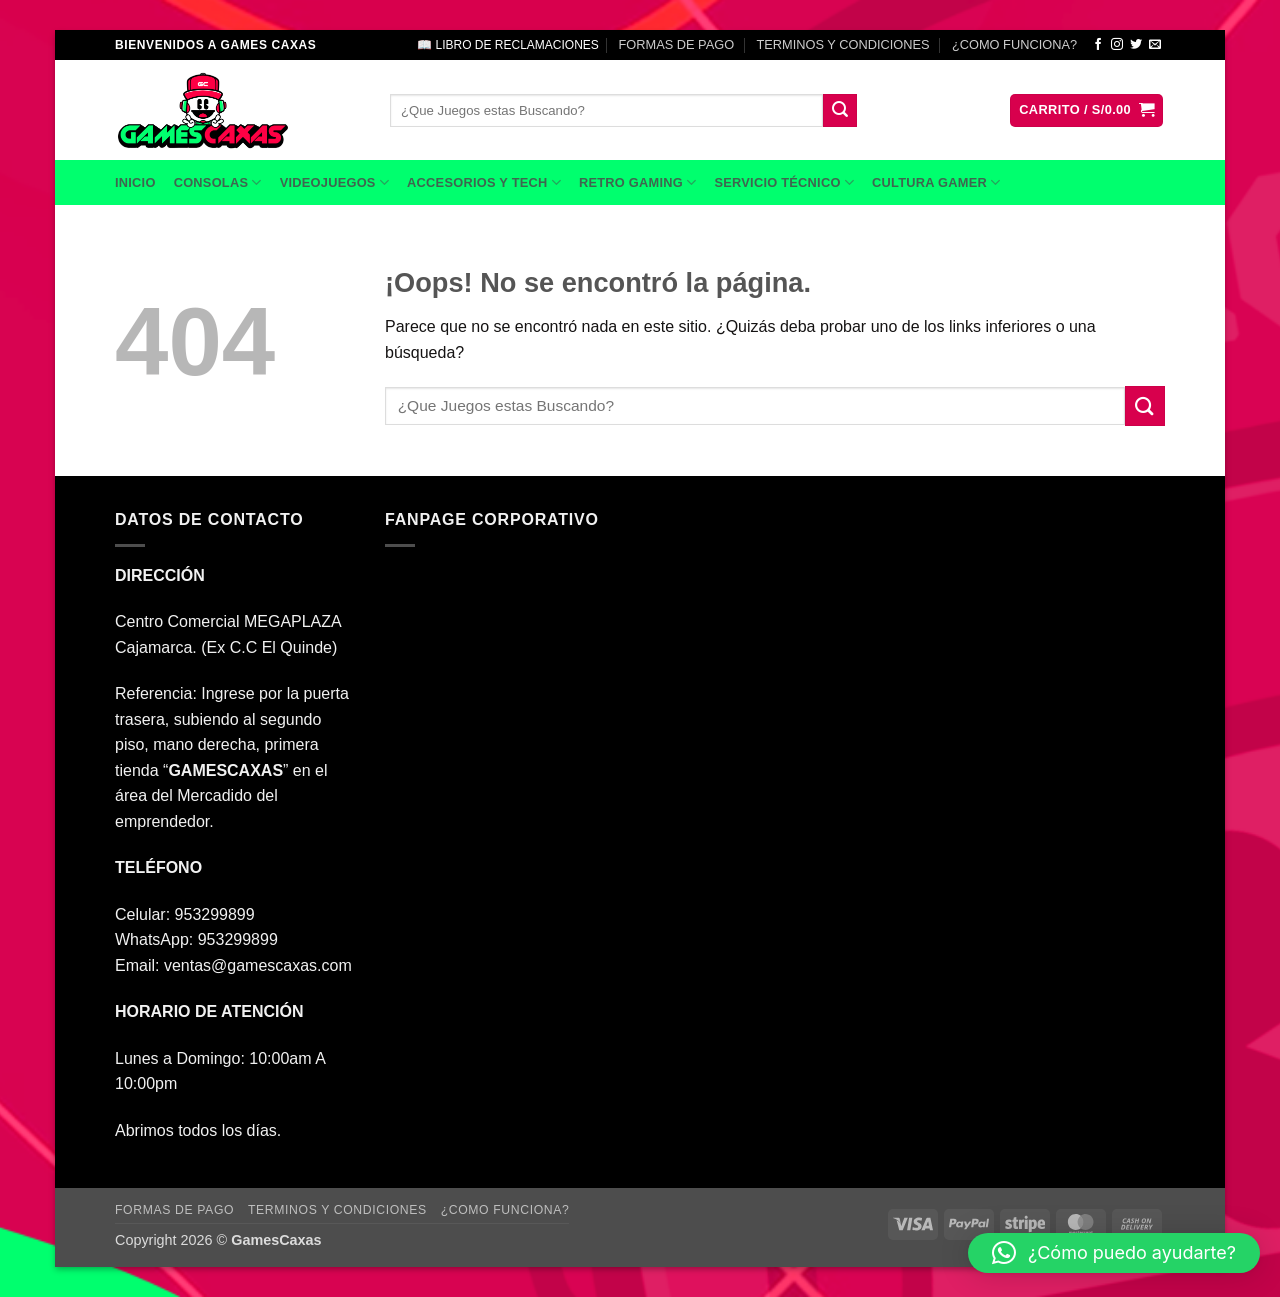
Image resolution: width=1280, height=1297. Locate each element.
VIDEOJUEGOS (334, 182)
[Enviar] (840, 111)
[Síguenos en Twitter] (1136, 45)
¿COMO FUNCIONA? (1014, 44)
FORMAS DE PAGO (676, 44)
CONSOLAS (218, 182)
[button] (1086, 110)
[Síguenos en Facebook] (1098, 45)
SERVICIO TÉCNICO (784, 182)
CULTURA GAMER (936, 182)
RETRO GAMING (637, 182)
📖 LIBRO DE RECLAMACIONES (508, 45)
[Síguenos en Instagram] (1117, 45)
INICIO (135, 182)
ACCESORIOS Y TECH (484, 182)
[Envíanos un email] (1155, 45)
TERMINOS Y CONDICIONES (843, 44)
